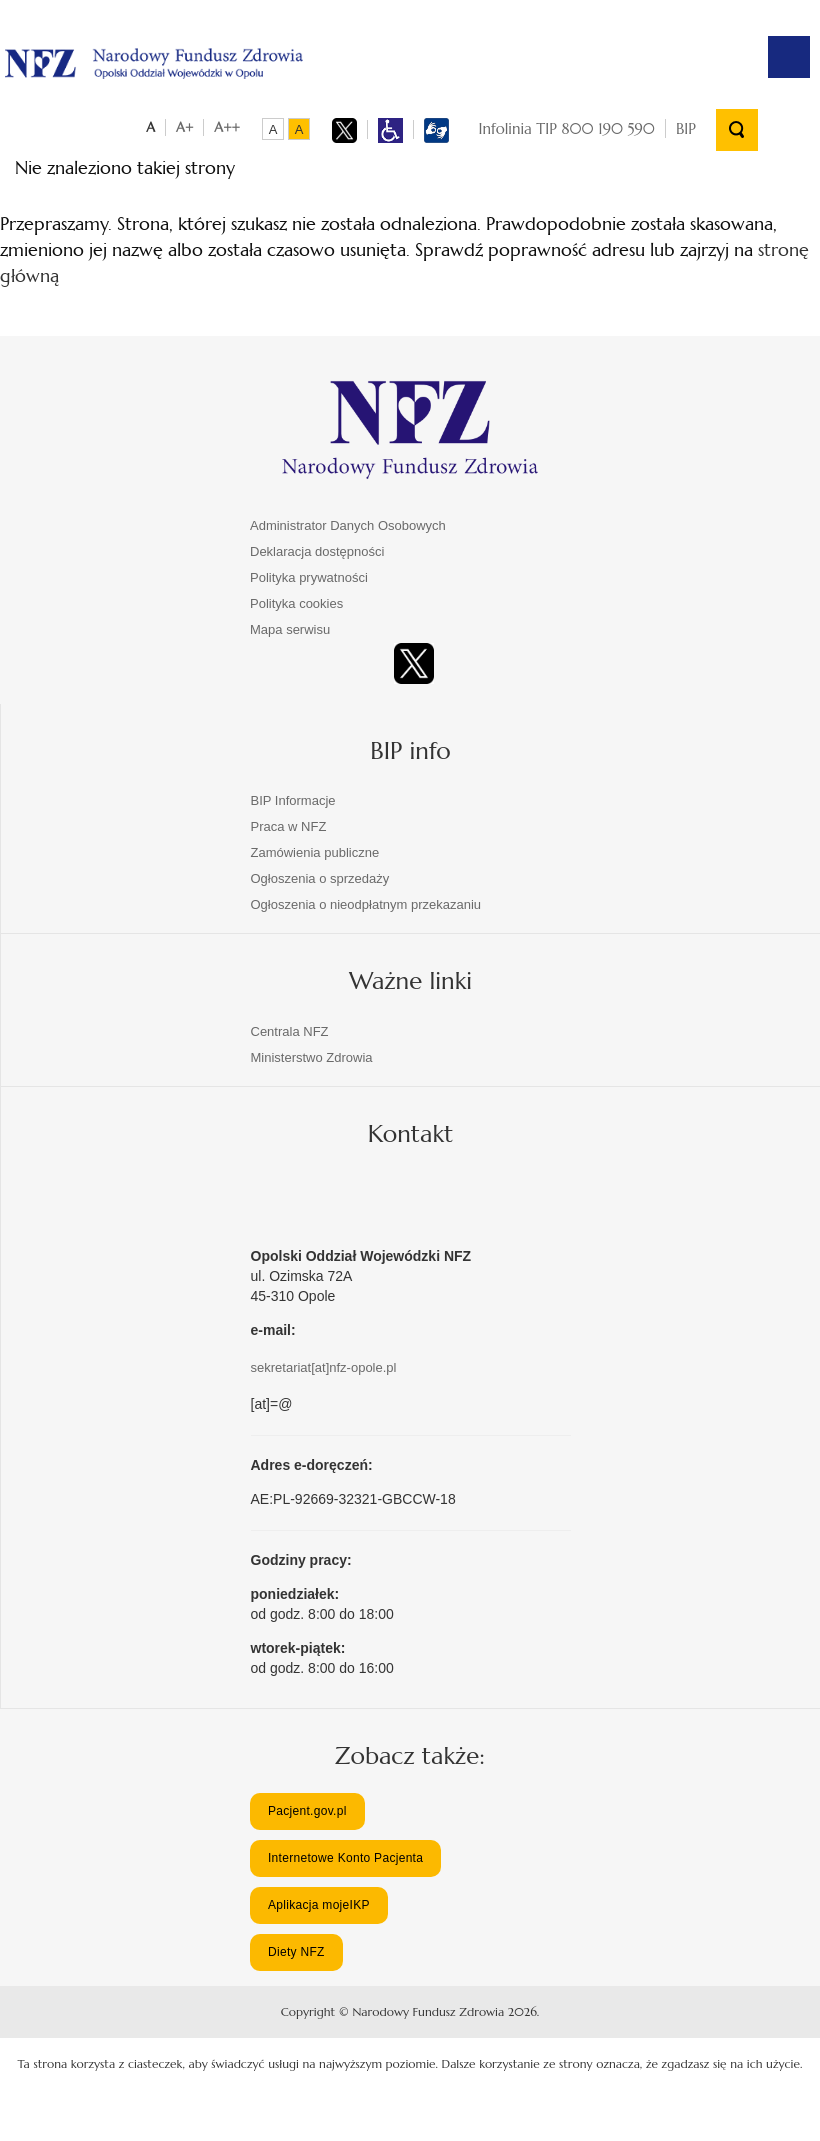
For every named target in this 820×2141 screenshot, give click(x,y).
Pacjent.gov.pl (307, 1809)
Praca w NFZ (289, 825)
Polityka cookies (296, 602)
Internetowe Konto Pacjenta (345, 1857)
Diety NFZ (296, 1951)
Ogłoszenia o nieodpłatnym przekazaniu (366, 903)
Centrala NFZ (290, 1029)
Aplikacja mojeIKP (319, 1904)
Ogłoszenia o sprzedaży (320, 877)
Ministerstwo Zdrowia (312, 1055)
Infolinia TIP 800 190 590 (567, 127)
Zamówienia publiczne (315, 851)
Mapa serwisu (290, 628)
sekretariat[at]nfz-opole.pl (324, 1365)
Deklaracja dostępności (317, 550)
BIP (686, 127)
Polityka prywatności (309, 576)
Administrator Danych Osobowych (348, 524)
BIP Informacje (293, 799)
